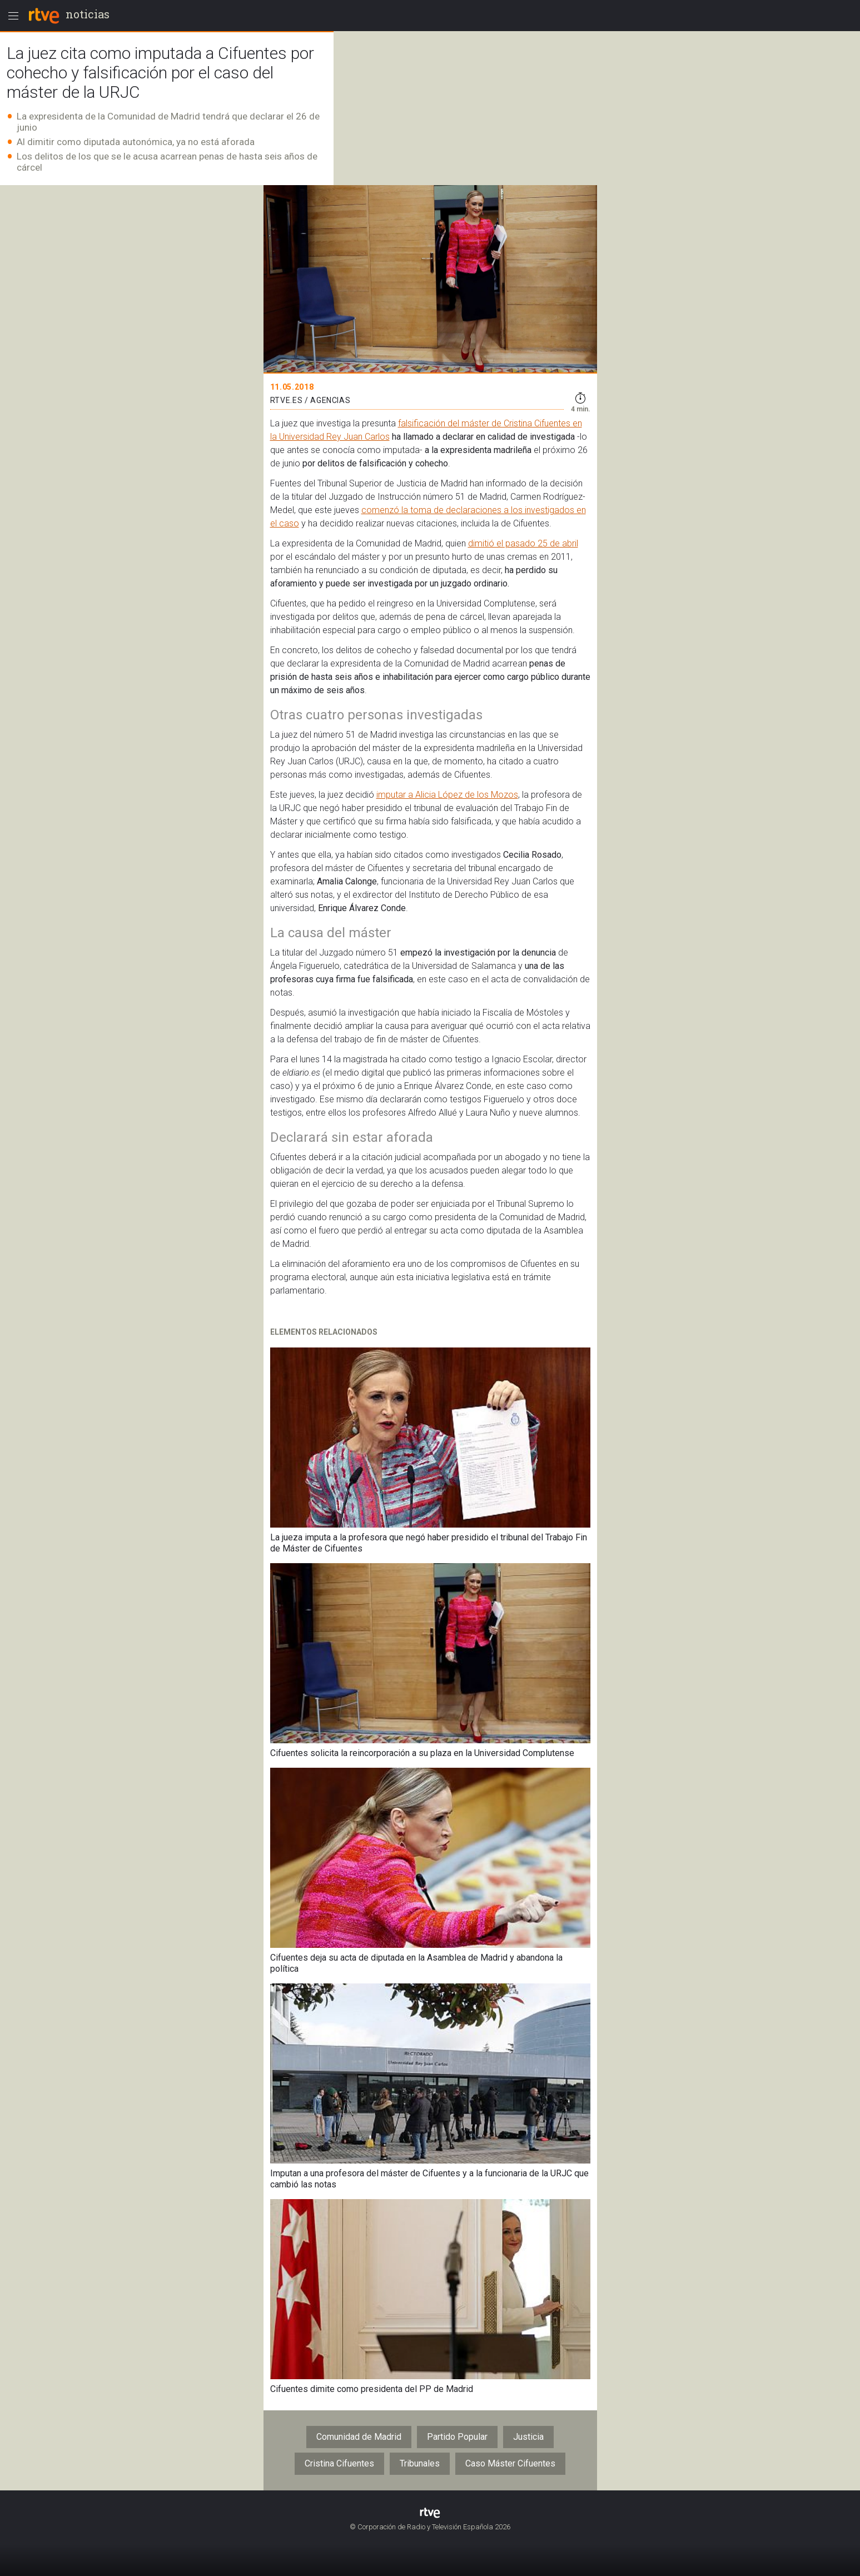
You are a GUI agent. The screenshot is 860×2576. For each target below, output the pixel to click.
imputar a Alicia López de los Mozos (447, 794)
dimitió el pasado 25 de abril (523, 543)
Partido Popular (457, 2436)
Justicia (528, 2436)
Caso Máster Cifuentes (510, 2463)
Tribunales (420, 2463)
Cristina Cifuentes (339, 2463)
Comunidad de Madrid (358, 2436)
